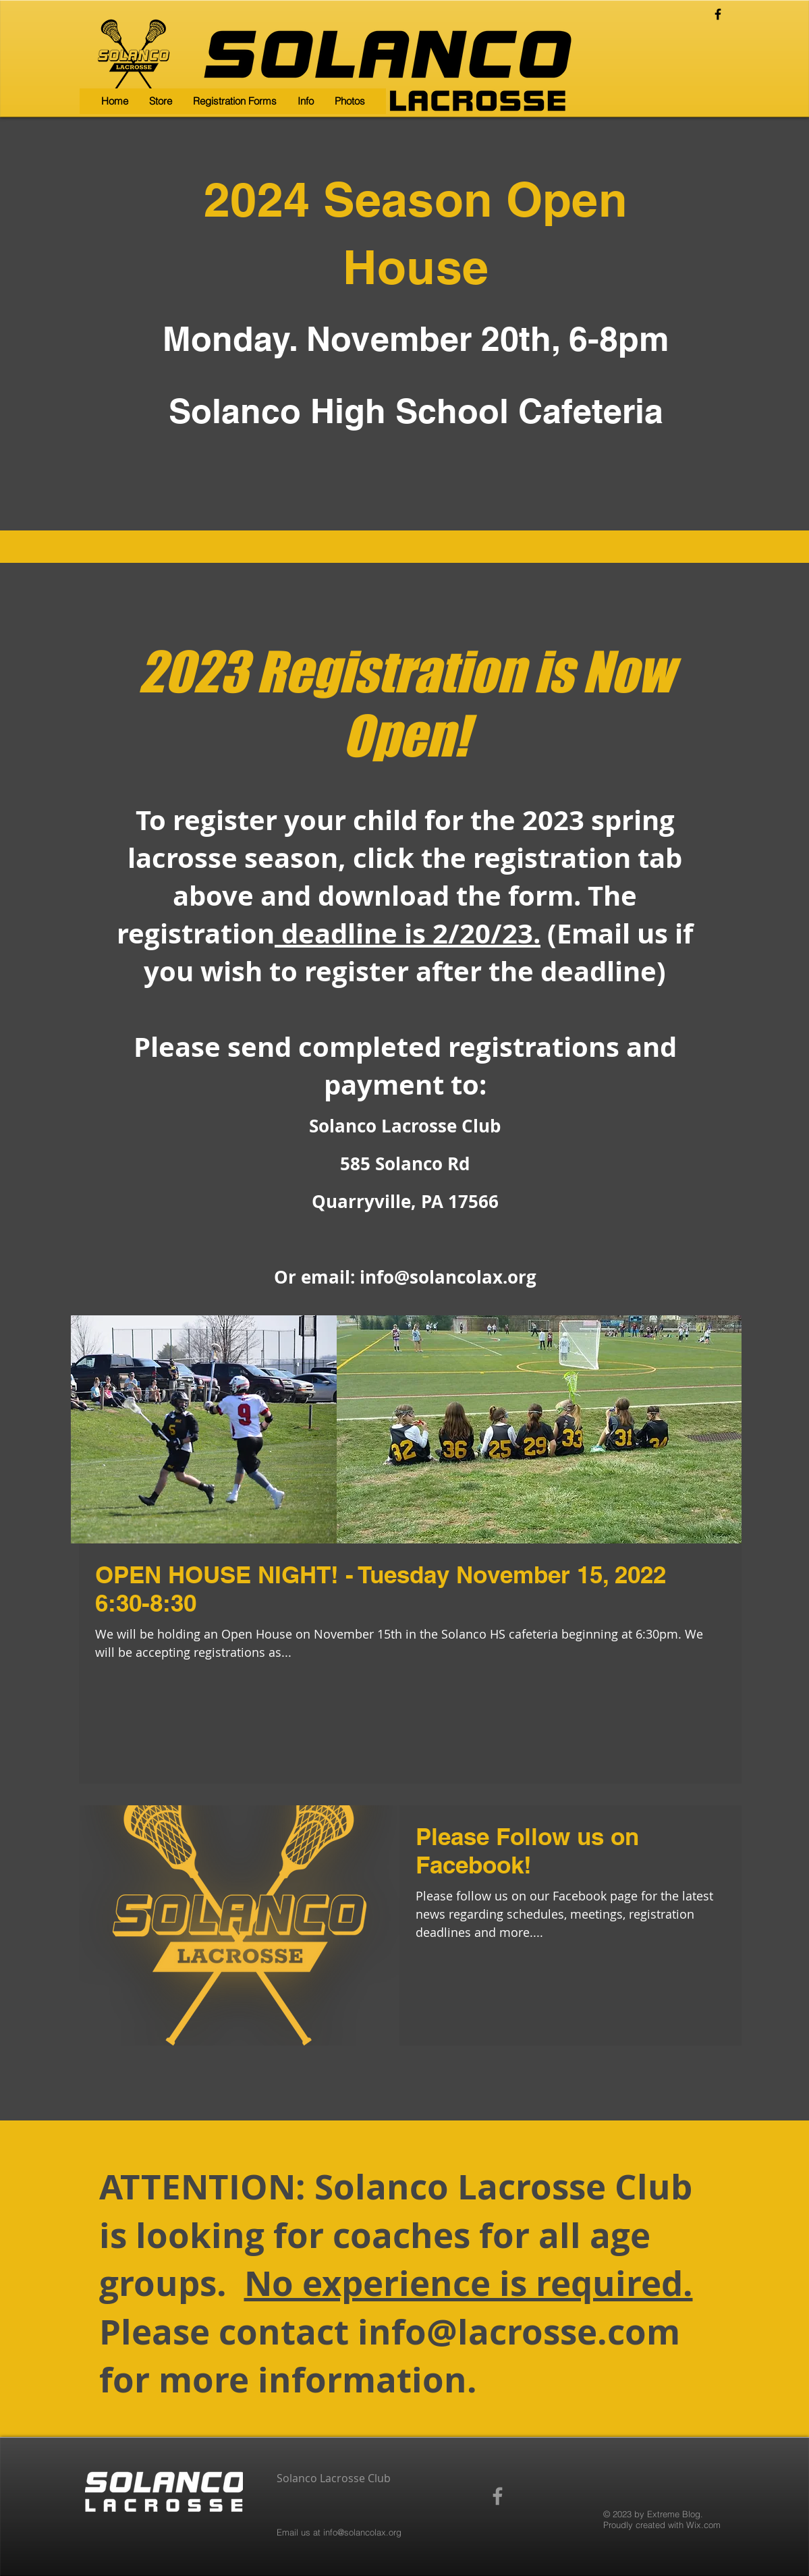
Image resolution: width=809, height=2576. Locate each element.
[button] (234, 101)
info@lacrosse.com (519, 2331)
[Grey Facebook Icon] (497, 2496)
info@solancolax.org (448, 1277)
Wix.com (703, 2524)
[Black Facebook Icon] (717, 14)
